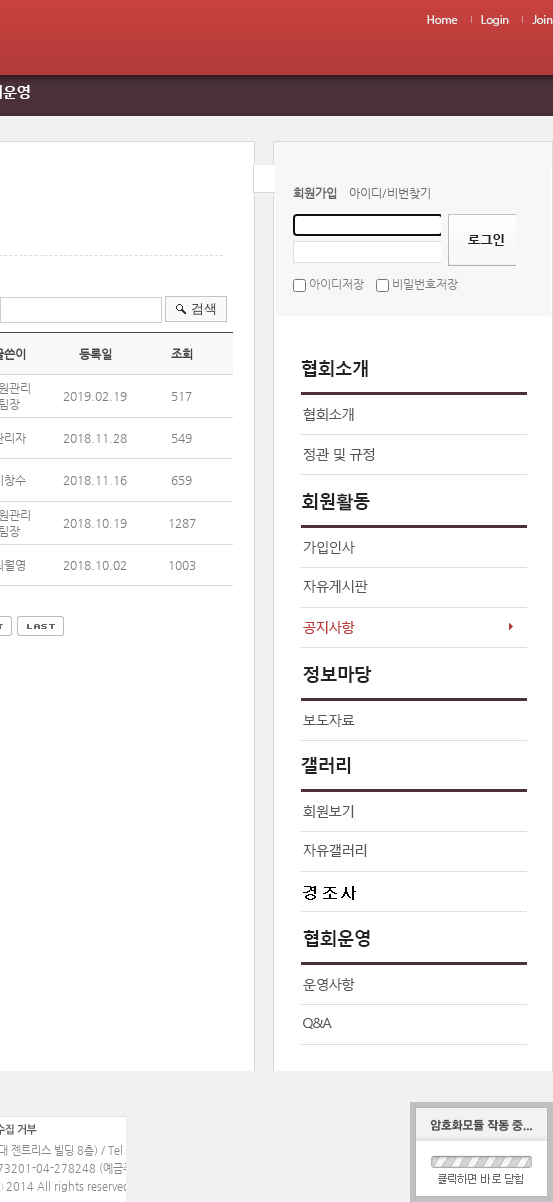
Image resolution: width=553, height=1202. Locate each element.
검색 (204, 308)
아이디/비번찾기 (390, 193)
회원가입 (315, 193)
